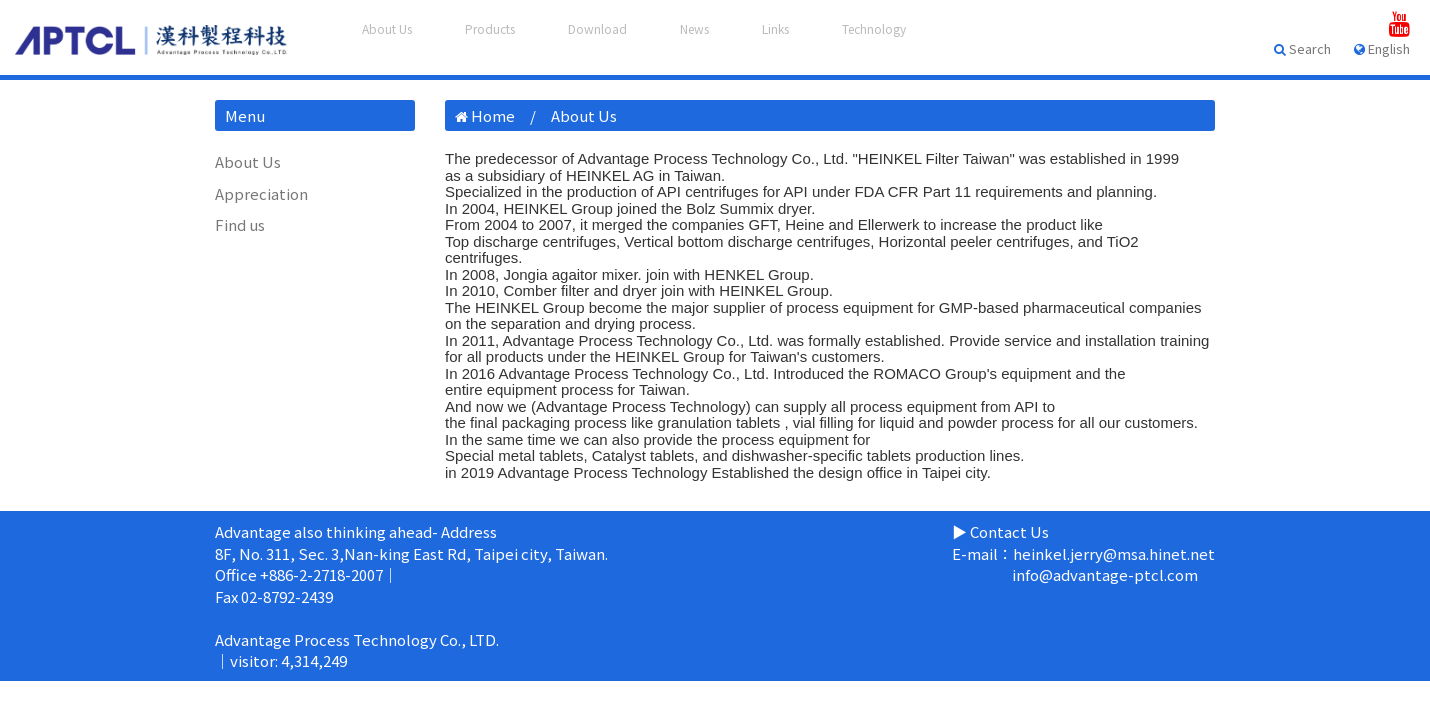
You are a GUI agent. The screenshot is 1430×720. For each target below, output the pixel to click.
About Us (248, 161)
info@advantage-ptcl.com (1105, 574)
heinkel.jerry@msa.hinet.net (1114, 553)
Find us (240, 224)
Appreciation (261, 193)
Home (493, 115)
